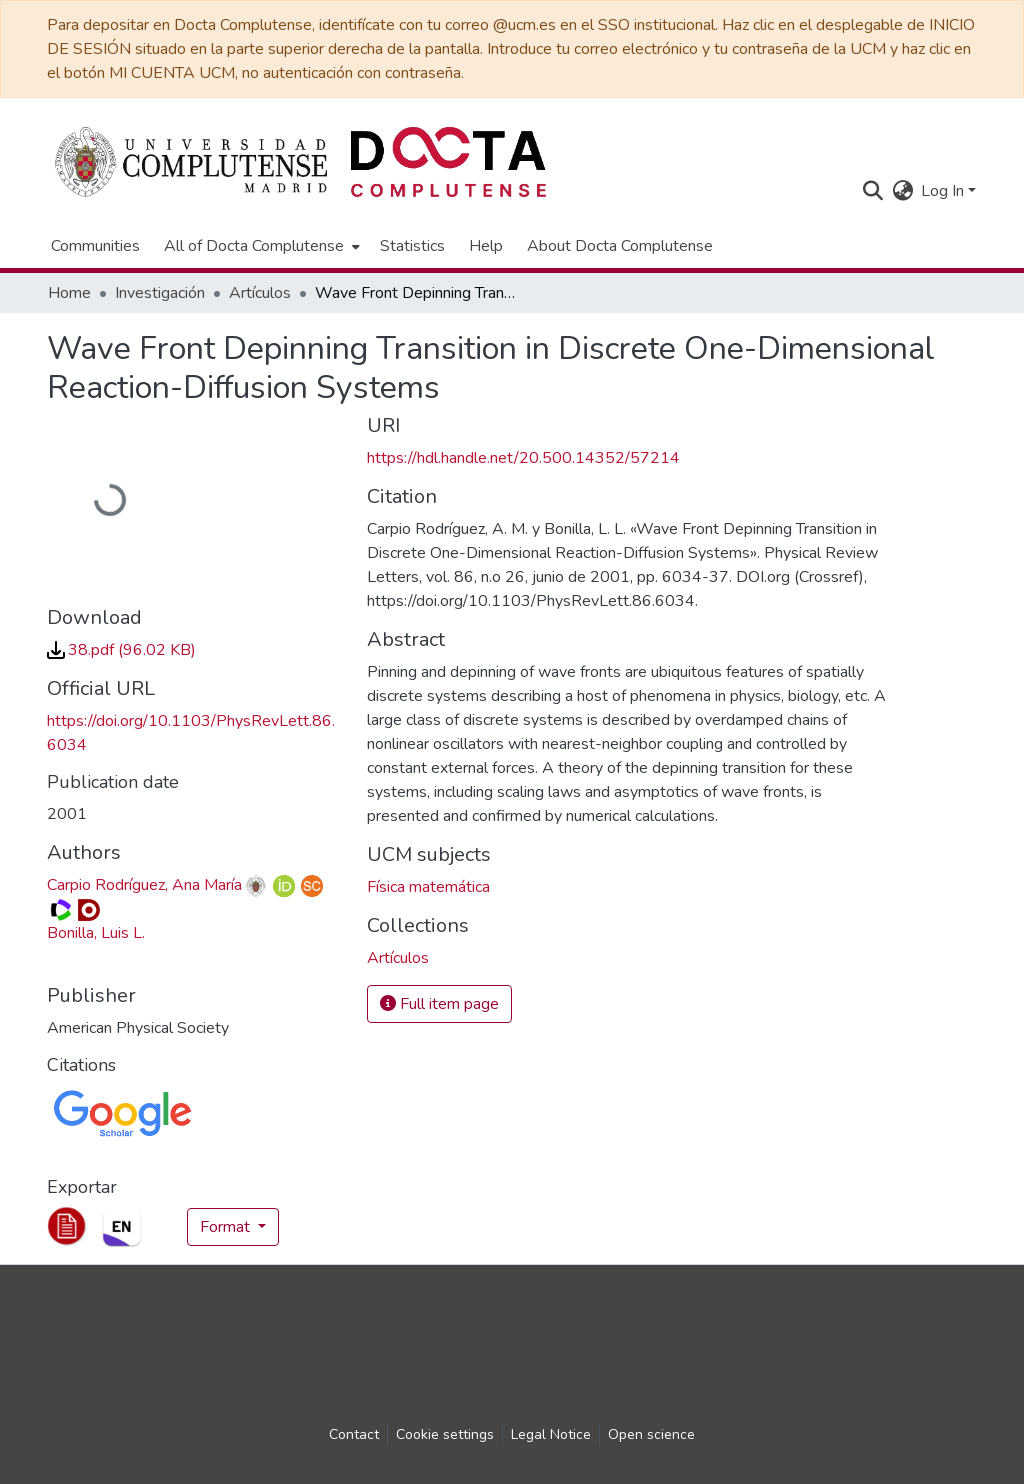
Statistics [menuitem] (412, 246)
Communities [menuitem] (95, 246)
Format (227, 1227)
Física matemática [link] (428, 887)
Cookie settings (445, 1434)
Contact (354, 1434)
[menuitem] (260, 246)
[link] (121, 650)
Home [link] (69, 293)
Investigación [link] (160, 293)
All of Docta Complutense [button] (254, 246)
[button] (872, 191)
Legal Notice (551, 1434)
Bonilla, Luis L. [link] (96, 933)
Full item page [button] (439, 1004)
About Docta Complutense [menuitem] (620, 246)
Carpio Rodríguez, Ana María (144, 885)
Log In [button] (944, 191)
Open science (651, 1434)
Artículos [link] (260, 293)
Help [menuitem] (486, 246)
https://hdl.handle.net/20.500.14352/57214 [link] (523, 458)
